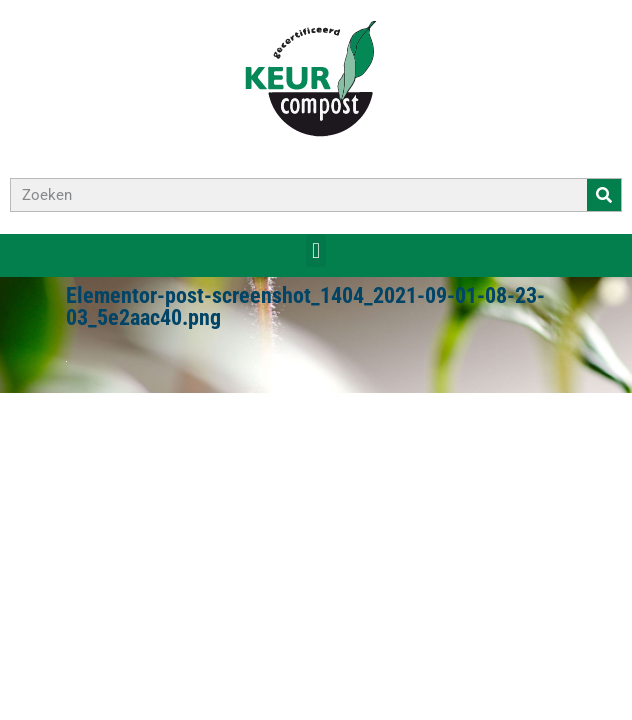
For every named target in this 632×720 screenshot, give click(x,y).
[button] (315, 250)
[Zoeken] (604, 195)
